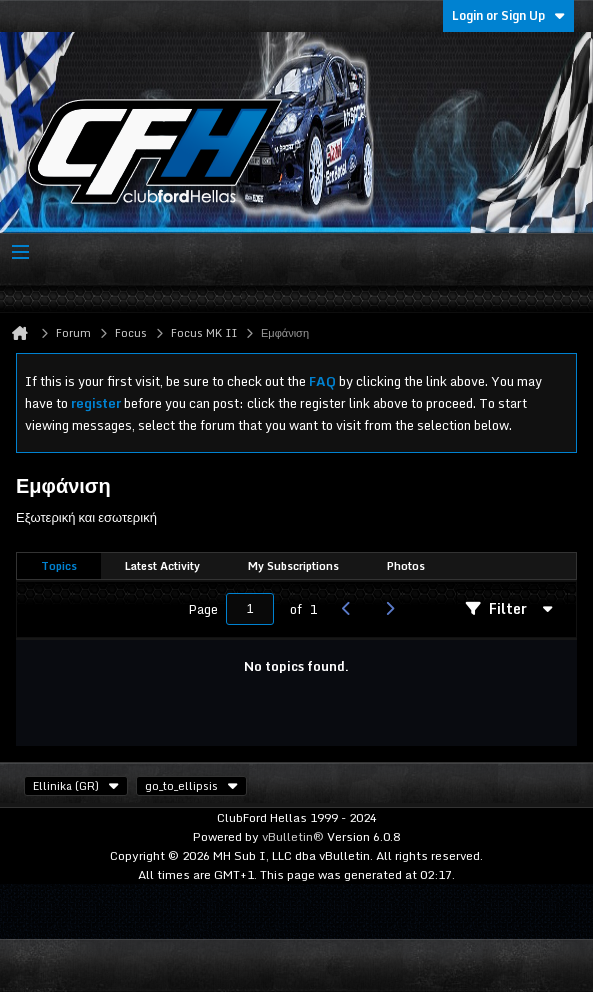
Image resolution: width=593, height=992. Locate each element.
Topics (59, 566)
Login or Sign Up (508, 15)
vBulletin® (293, 836)
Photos (406, 566)
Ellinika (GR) (76, 786)
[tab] (59, 566)
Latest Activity (162, 566)
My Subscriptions (293, 566)
